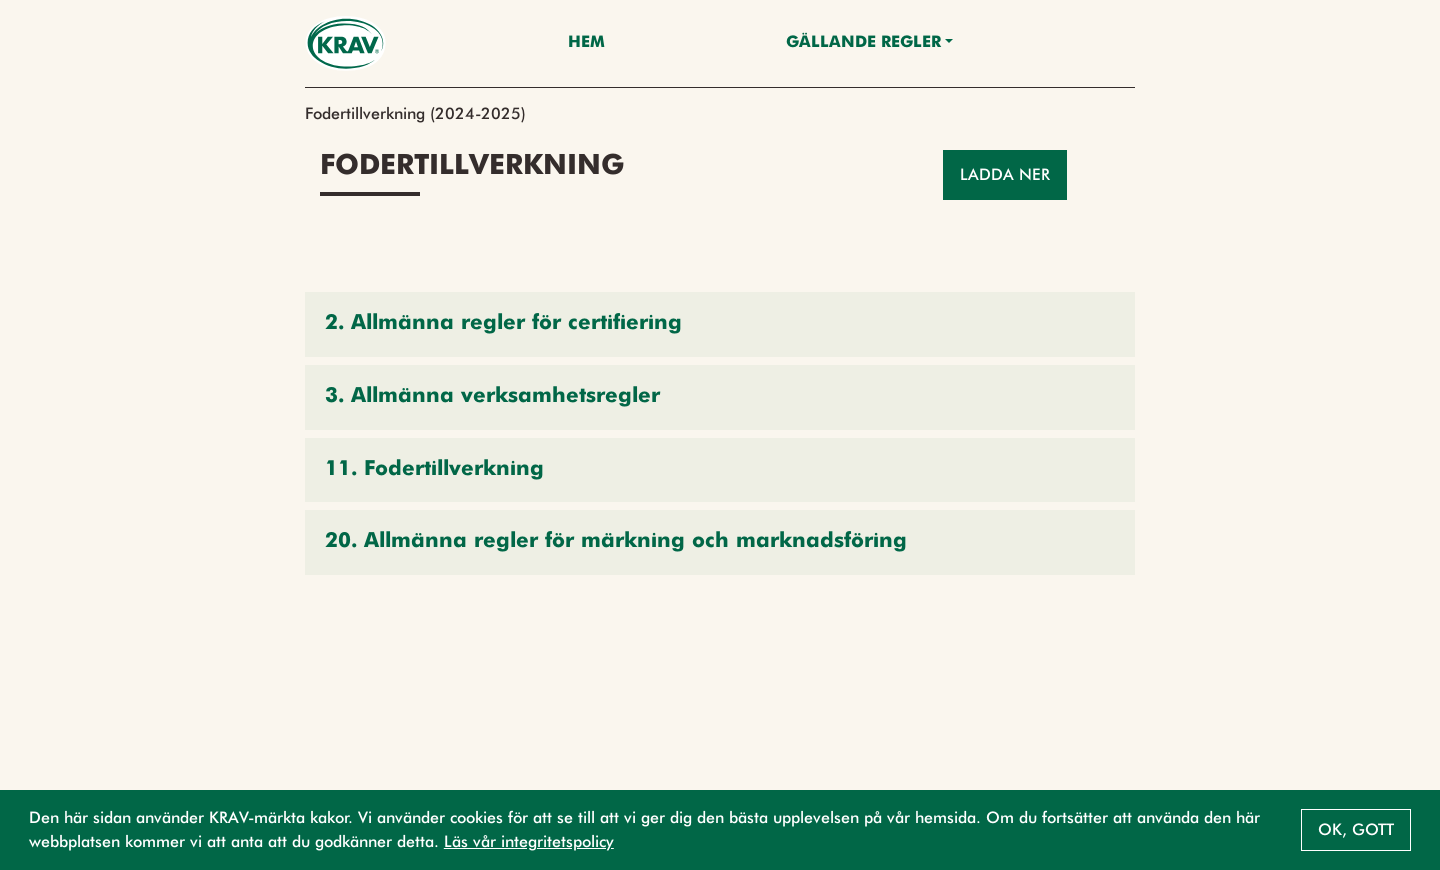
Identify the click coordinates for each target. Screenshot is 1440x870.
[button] (720, 324)
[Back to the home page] (345, 43)
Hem (586, 43)
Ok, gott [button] (1356, 829)
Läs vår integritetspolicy (529, 841)
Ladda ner (1005, 174)
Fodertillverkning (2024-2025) (415, 113)
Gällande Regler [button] (863, 43)
